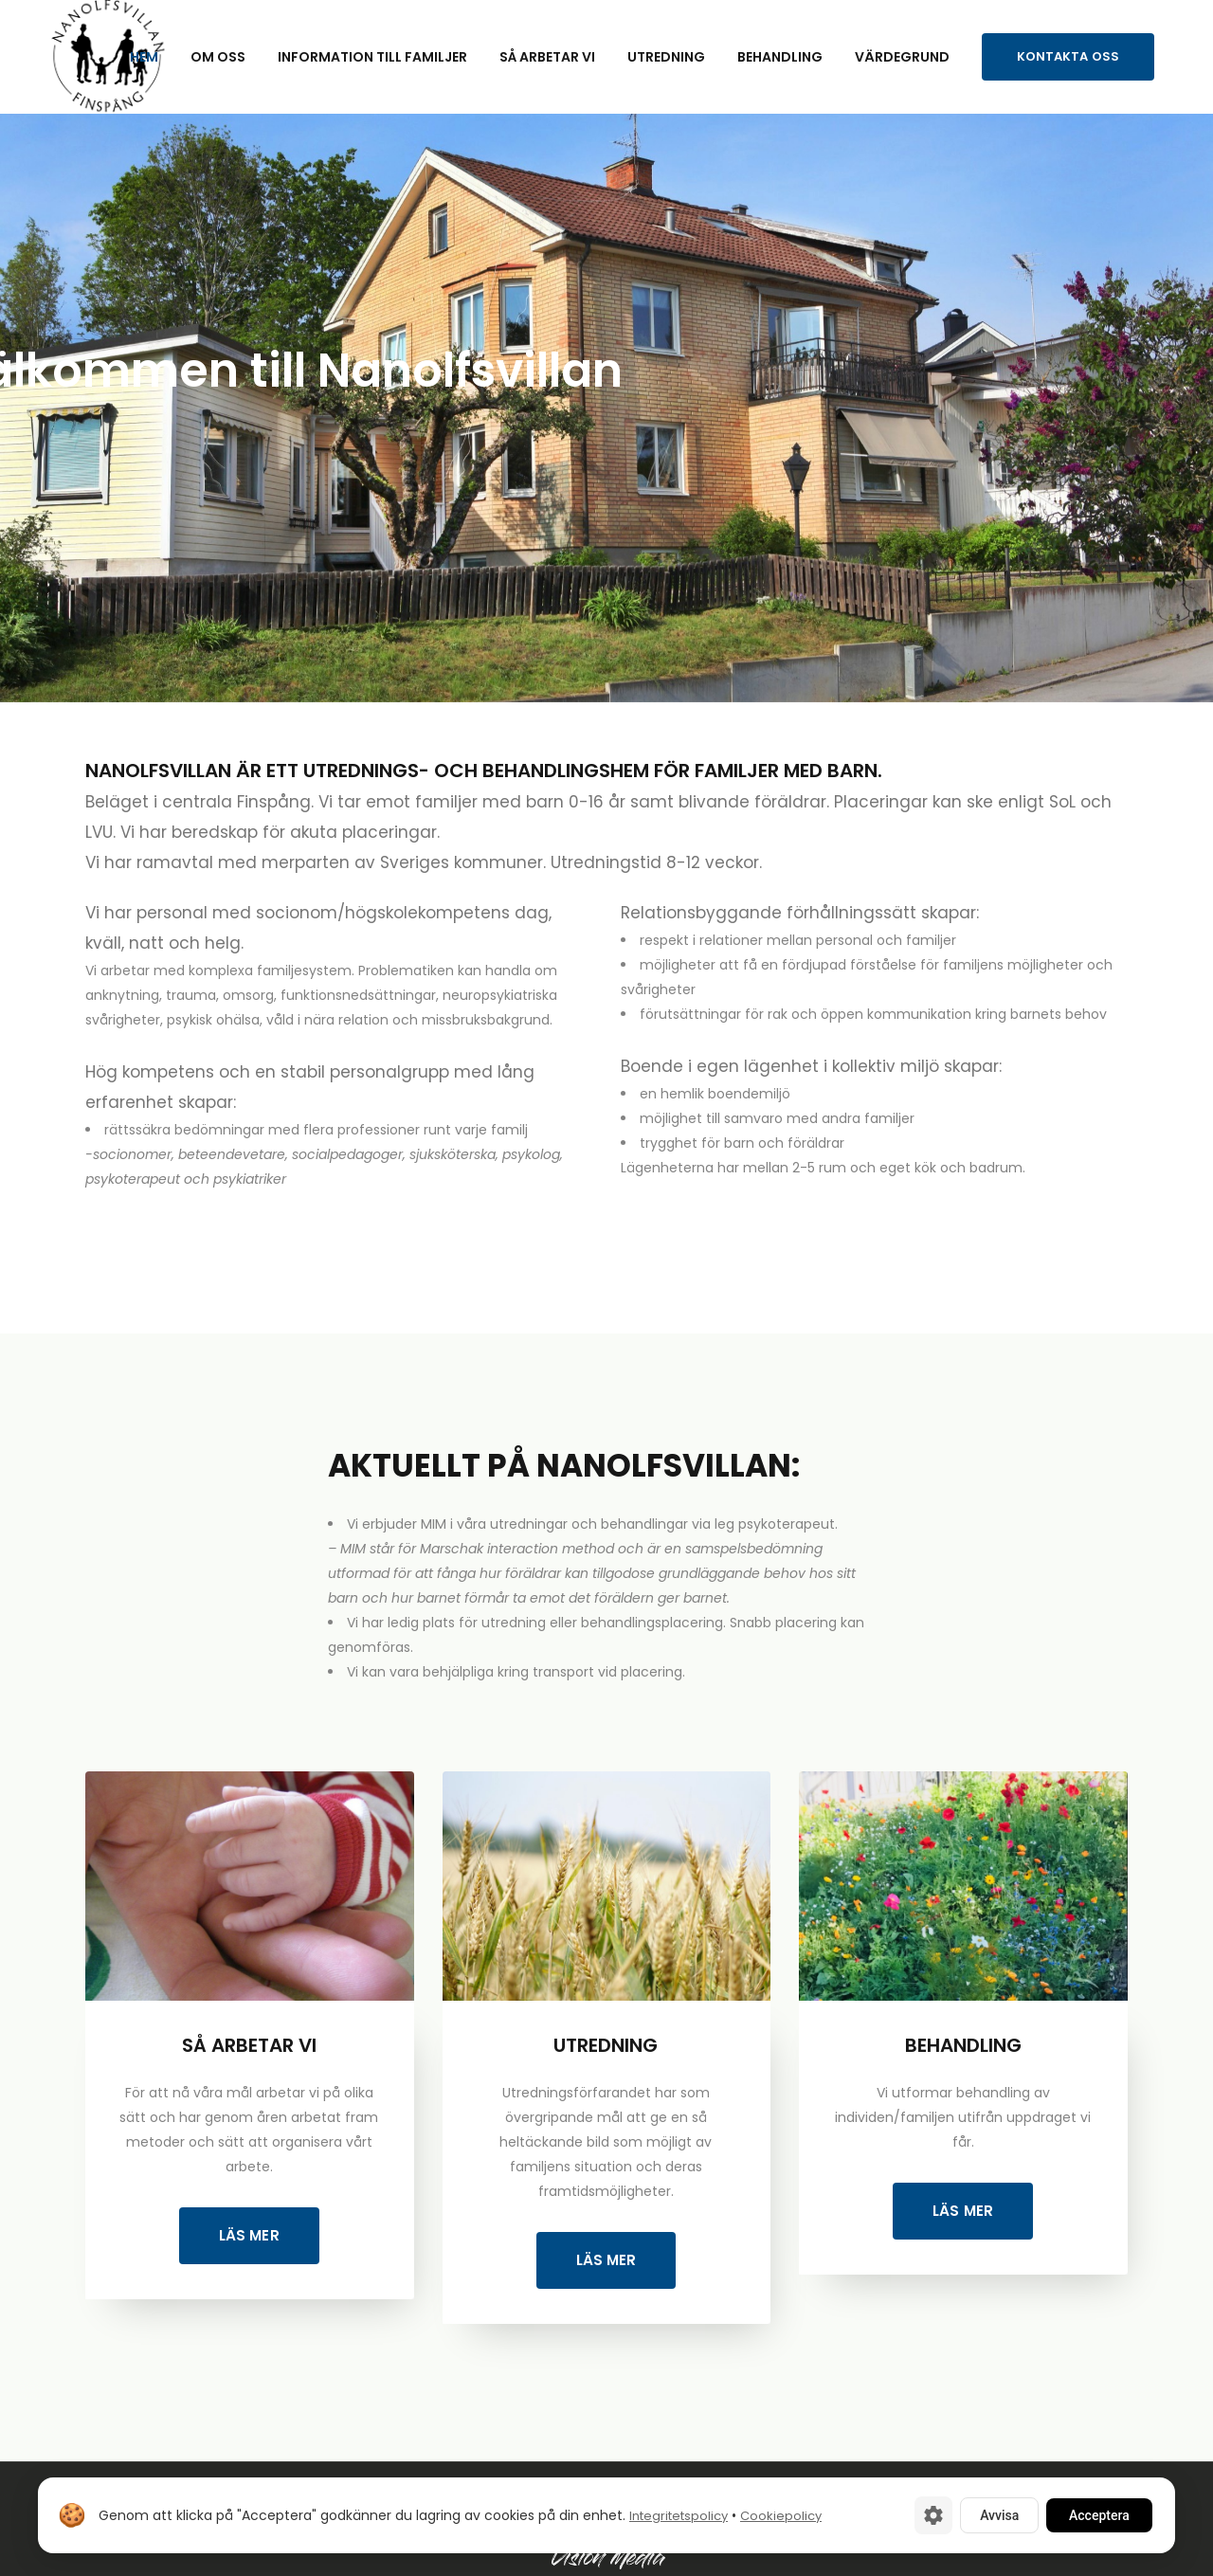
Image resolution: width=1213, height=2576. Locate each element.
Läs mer (249, 2235)
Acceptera (1099, 2515)
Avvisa (999, 2515)
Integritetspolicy (678, 2516)
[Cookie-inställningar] (933, 2515)
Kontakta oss (1068, 56)
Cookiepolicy (781, 2516)
